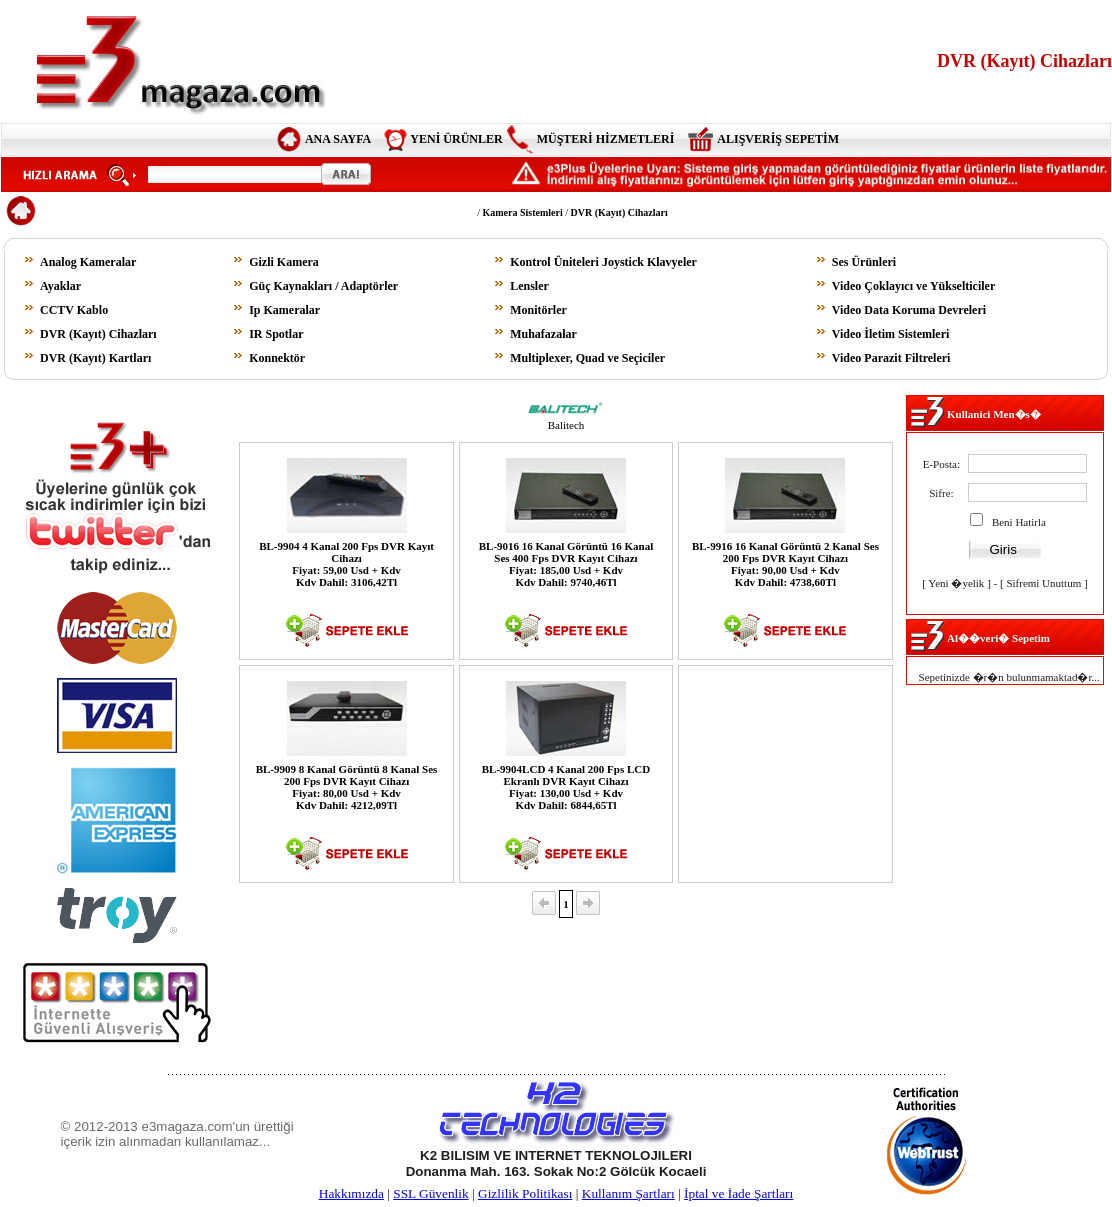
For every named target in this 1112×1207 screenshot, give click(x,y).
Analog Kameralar (88, 262)
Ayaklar (60, 286)
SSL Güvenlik (430, 1193)
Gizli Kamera (284, 262)
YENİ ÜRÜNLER (456, 139)
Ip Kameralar (284, 310)
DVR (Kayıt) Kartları (95, 358)
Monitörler (538, 310)
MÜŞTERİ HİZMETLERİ (606, 139)
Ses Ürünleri (864, 262)
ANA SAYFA (338, 139)
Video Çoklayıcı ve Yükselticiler (913, 286)
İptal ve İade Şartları (738, 1193)
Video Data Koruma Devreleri (909, 310)
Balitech (566, 425)
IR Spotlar (276, 334)
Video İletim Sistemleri (891, 334)
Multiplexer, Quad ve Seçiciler (587, 358)
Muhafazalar (543, 334)
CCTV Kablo (74, 310)
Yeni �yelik (956, 583)
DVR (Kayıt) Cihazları (98, 334)
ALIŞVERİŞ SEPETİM (778, 139)
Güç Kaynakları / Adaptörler (323, 286)
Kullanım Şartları (628, 1193)
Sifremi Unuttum (1043, 583)
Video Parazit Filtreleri (891, 358)
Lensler (529, 286)
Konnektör (277, 358)
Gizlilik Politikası (525, 1193)
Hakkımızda (351, 1193)
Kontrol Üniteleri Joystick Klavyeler (603, 262)
